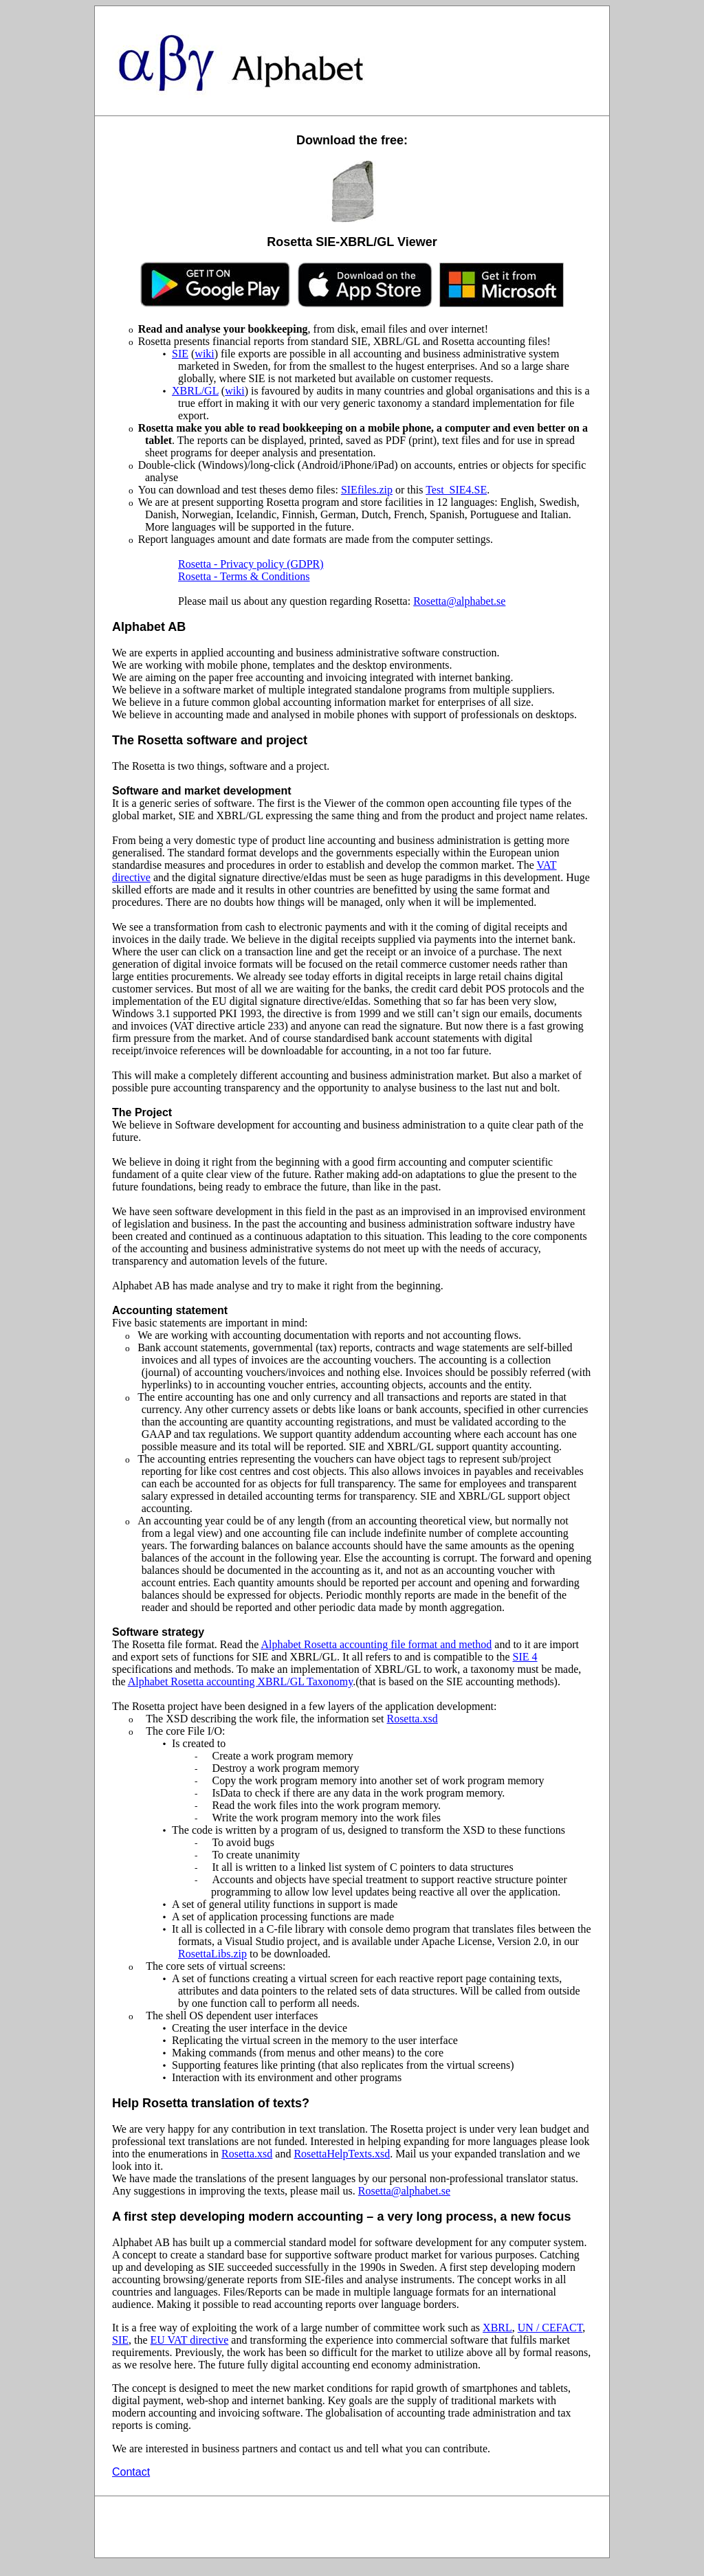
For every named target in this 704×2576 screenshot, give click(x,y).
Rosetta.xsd (411, 1718)
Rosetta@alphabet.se (459, 601)
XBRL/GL (195, 391)
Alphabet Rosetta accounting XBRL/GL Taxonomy (240, 1681)
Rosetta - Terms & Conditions (243, 576)
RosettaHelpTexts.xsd (342, 2153)
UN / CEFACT (550, 2327)
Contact (131, 2472)
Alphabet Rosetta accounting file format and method (376, 1644)
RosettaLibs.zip (212, 1953)
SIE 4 (525, 1657)
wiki (204, 353)
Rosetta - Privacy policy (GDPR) (251, 564)
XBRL (497, 2327)
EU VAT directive (190, 2340)
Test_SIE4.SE (456, 490)
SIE (180, 353)
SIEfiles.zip (367, 490)
